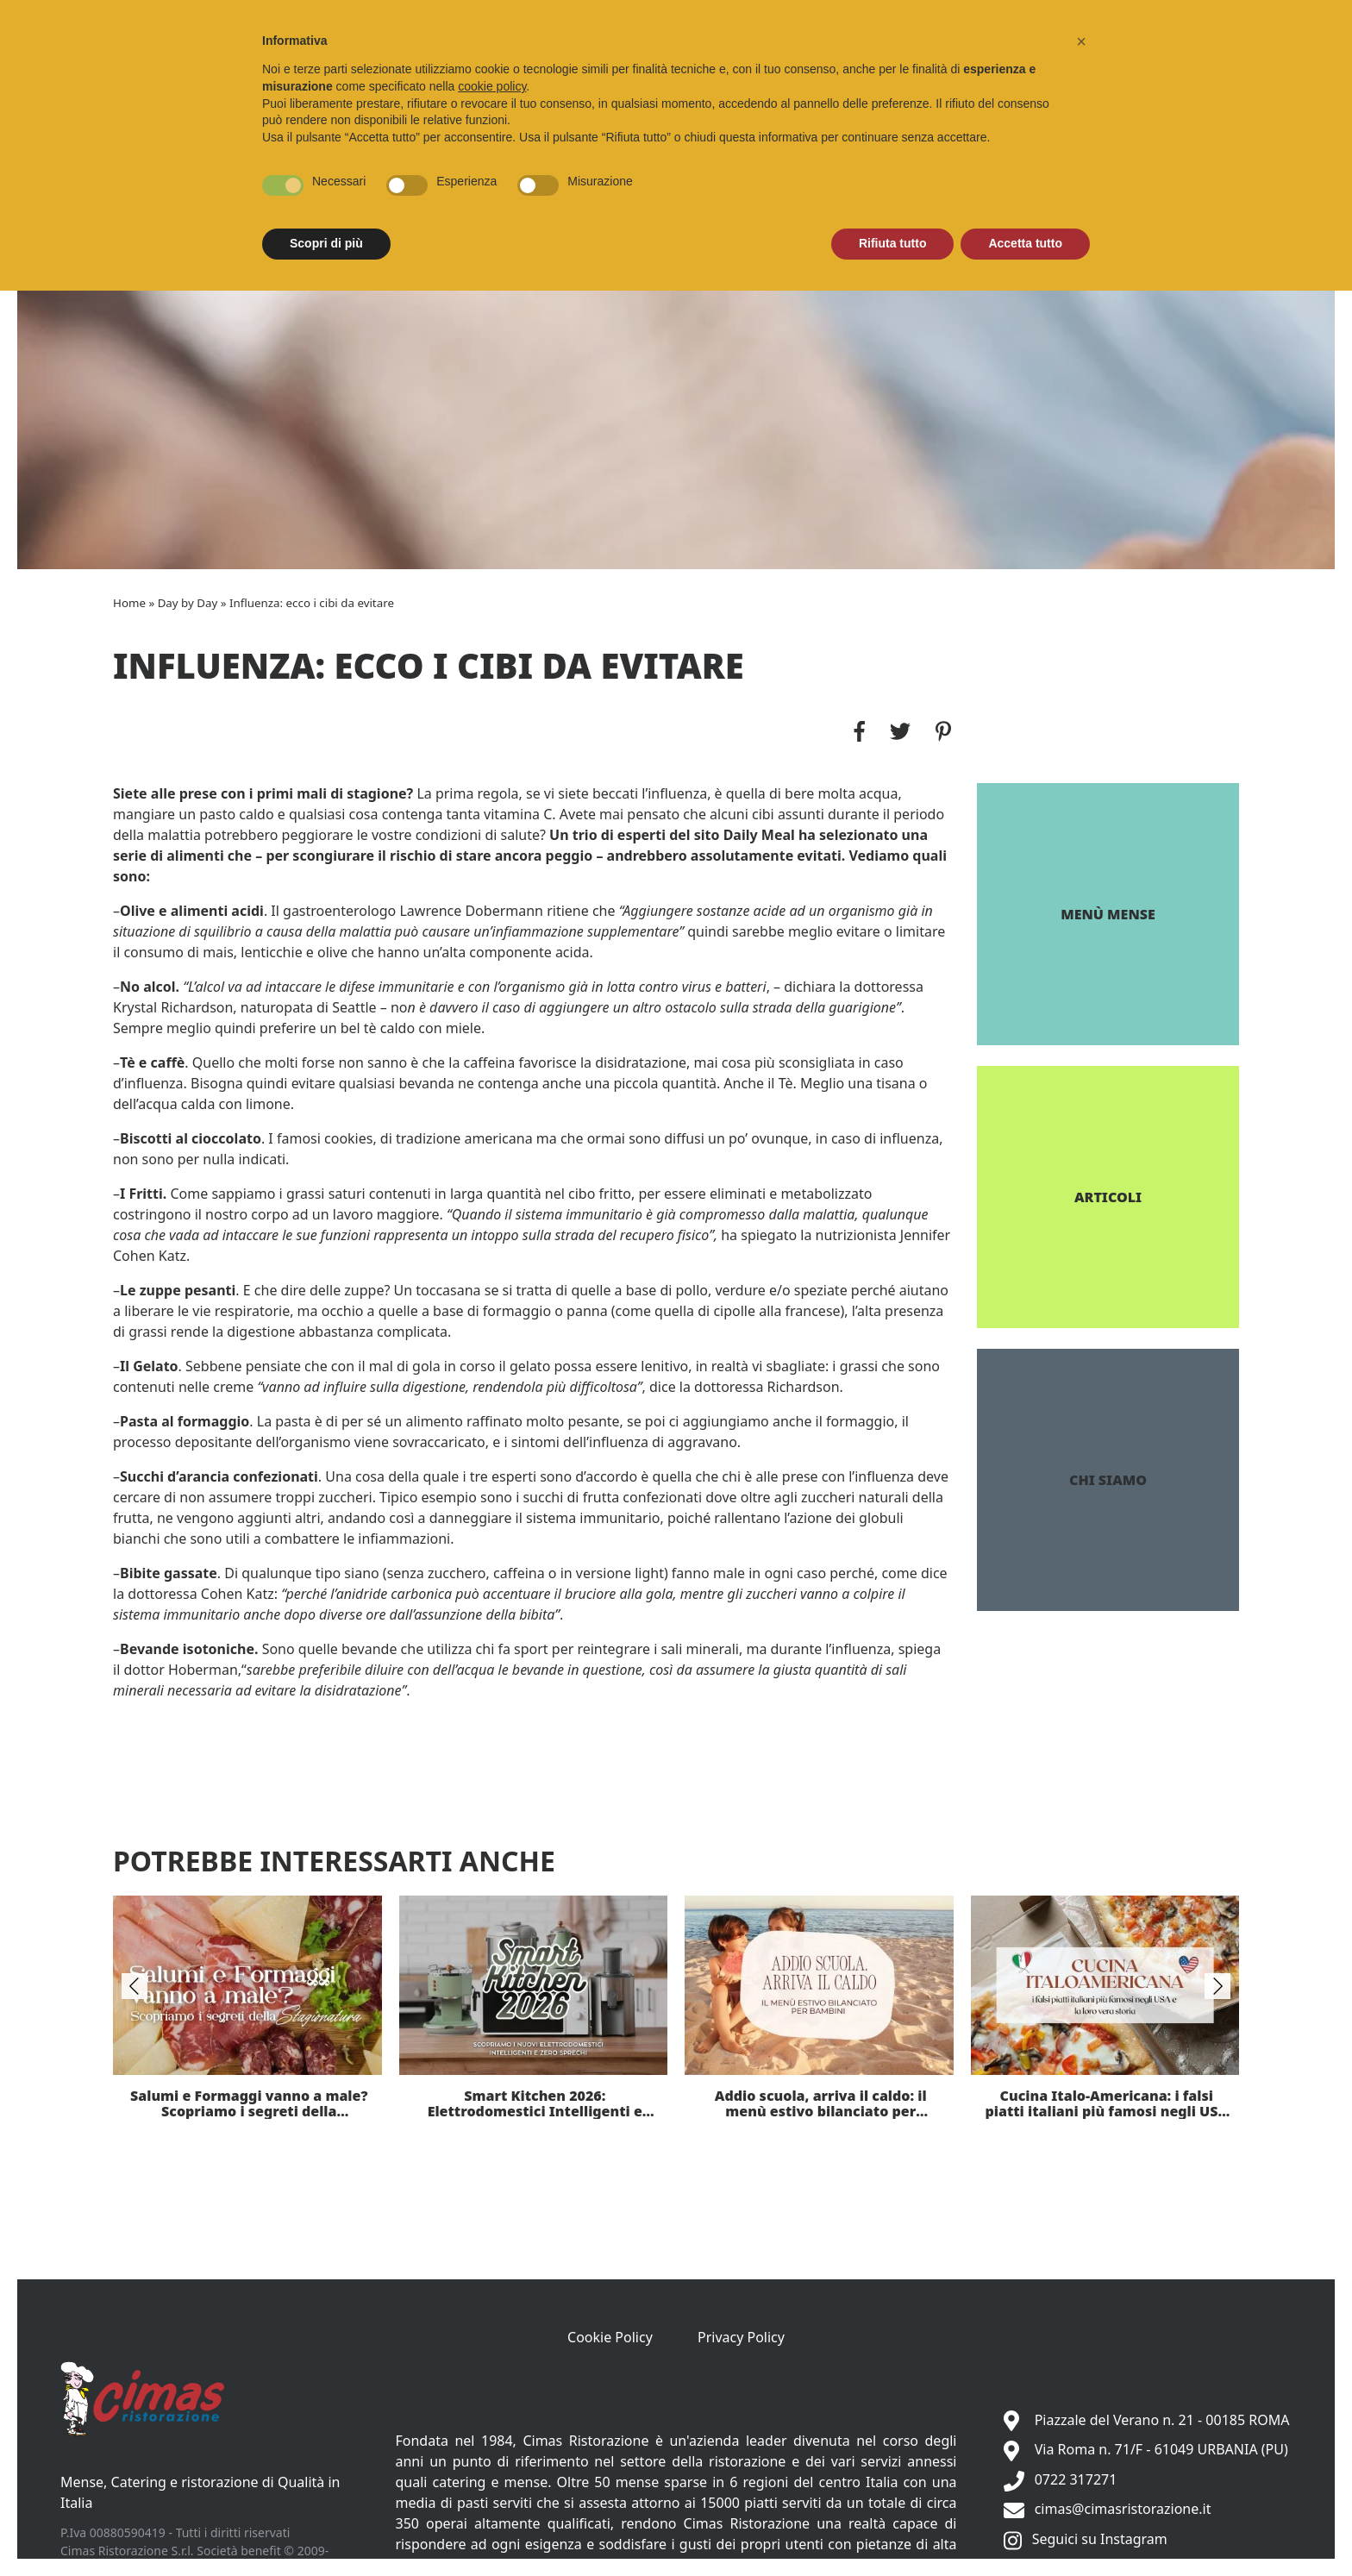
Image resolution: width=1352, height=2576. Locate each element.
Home (129, 603)
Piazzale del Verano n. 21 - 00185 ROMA (1162, 2419)
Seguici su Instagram (1099, 2538)
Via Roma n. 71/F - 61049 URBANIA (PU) (1161, 2449)
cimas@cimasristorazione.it (1123, 2508)
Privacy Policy (741, 2337)
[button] (1081, 41)
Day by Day (188, 603)
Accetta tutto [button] (1025, 243)
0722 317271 (1076, 2479)
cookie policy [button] (492, 86)
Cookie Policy (610, 2337)
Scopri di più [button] (326, 243)
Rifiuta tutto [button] (893, 243)
